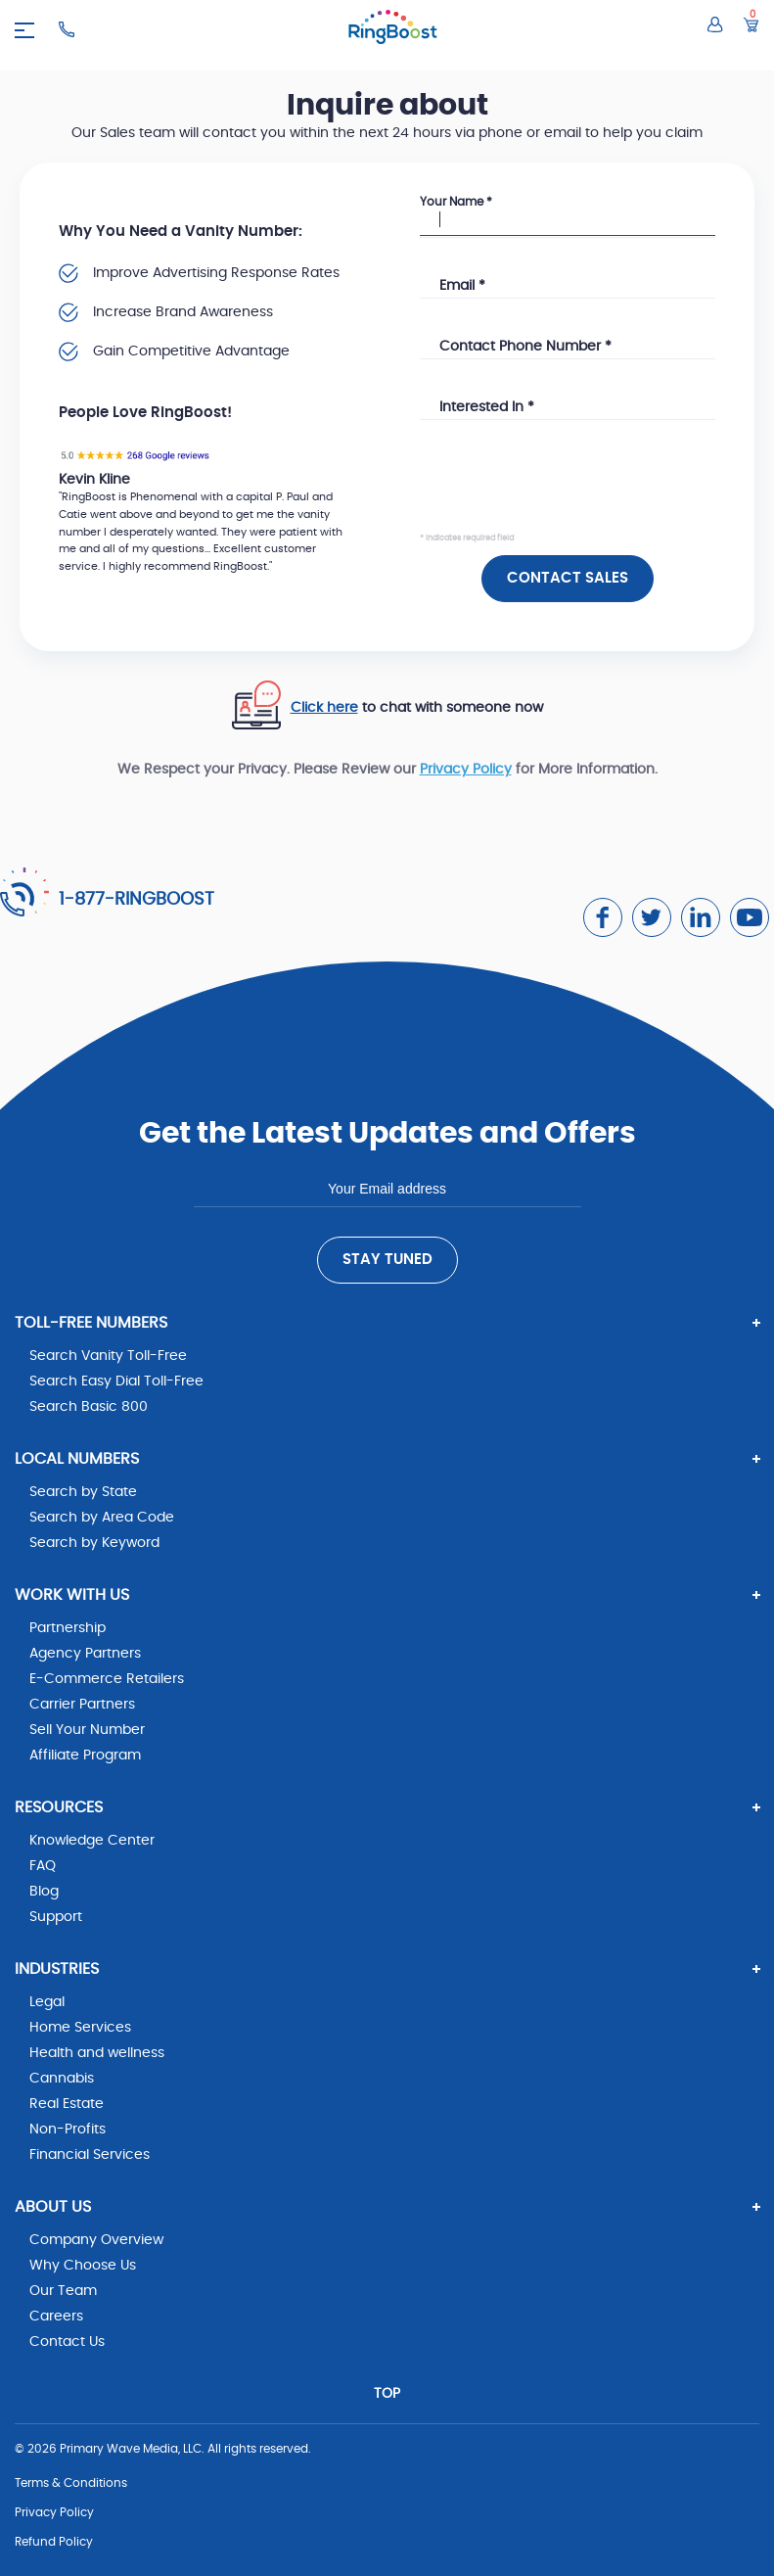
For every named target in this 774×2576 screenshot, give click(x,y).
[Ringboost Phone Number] (66, 29)
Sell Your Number (87, 1730)
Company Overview (96, 2240)
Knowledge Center (92, 1841)
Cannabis (61, 2078)
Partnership (67, 1628)
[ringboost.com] (392, 30)
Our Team (63, 2291)
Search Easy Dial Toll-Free (116, 1381)
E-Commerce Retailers (106, 1679)
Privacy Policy (466, 769)
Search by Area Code (101, 1517)
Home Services (80, 2028)
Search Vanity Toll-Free (108, 1356)
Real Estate (66, 2104)
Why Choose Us (82, 2265)
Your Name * (456, 202)
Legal (47, 2002)
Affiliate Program (85, 1755)
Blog (44, 1891)
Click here (324, 708)
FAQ (42, 1866)
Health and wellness (96, 2053)
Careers (56, 2316)
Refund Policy (54, 2542)
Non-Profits (67, 2129)
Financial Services (89, 2155)
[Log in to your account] (715, 24)
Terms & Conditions (71, 2483)
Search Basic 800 (88, 1407)
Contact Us (67, 2342)
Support (55, 1917)
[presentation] (568, 492)
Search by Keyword (94, 1543)
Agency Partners (85, 1654)
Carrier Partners (82, 1704)
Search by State (83, 1492)
